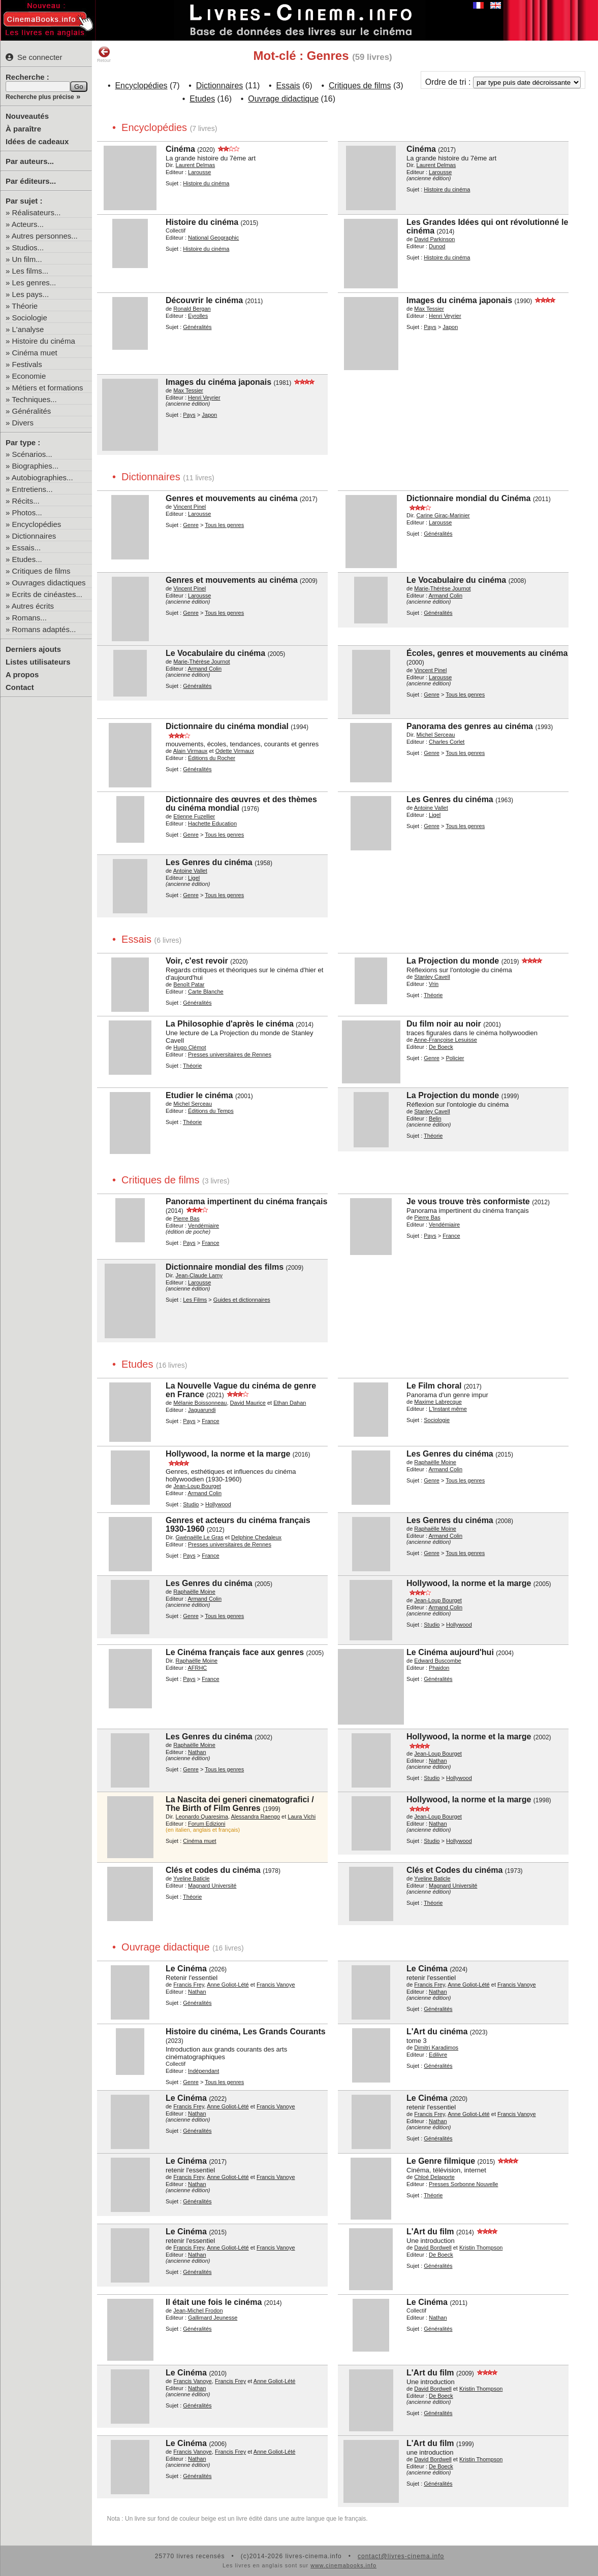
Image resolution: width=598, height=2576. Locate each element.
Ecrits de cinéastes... (47, 594)
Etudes (202, 98)
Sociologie (29, 317)
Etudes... (27, 559)
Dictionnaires (34, 536)
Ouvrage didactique (283, 98)
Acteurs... (28, 224)
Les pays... (30, 294)
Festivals (27, 364)
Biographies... (35, 465)
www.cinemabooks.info (343, 2565)
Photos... (27, 512)
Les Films (195, 1300)
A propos (22, 674)
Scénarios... (32, 454)
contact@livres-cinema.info (401, 2556)
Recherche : (27, 77)
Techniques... (34, 399)
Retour (104, 54)
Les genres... (34, 282)
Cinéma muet (34, 352)
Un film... (27, 259)
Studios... (28, 247)
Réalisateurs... (36, 212)
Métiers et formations (47, 387)
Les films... (30, 271)
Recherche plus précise (40, 97)
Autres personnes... (45, 236)
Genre (191, 525)
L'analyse (28, 329)
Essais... (26, 547)
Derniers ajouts (33, 649)
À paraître (23, 128)
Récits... (26, 501)
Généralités (31, 411)
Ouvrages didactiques (49, 582)
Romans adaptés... (44, 629)
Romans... (29, 617)
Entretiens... (32, 489)
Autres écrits (33, 606)
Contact (20, 687)
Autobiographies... (42, 477)
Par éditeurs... (31, 181)
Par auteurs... (30, 161)
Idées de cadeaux (37, 141)
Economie (29, 376)
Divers (23, 422)
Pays (430, 327)
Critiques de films (41, 571)
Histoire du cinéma (43, 341)
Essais (288, 85)
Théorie (25, 306)
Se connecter (34, 57)
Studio (191, 1504)
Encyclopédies (36, 524)
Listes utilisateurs (38, 661)
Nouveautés (27, 116)
